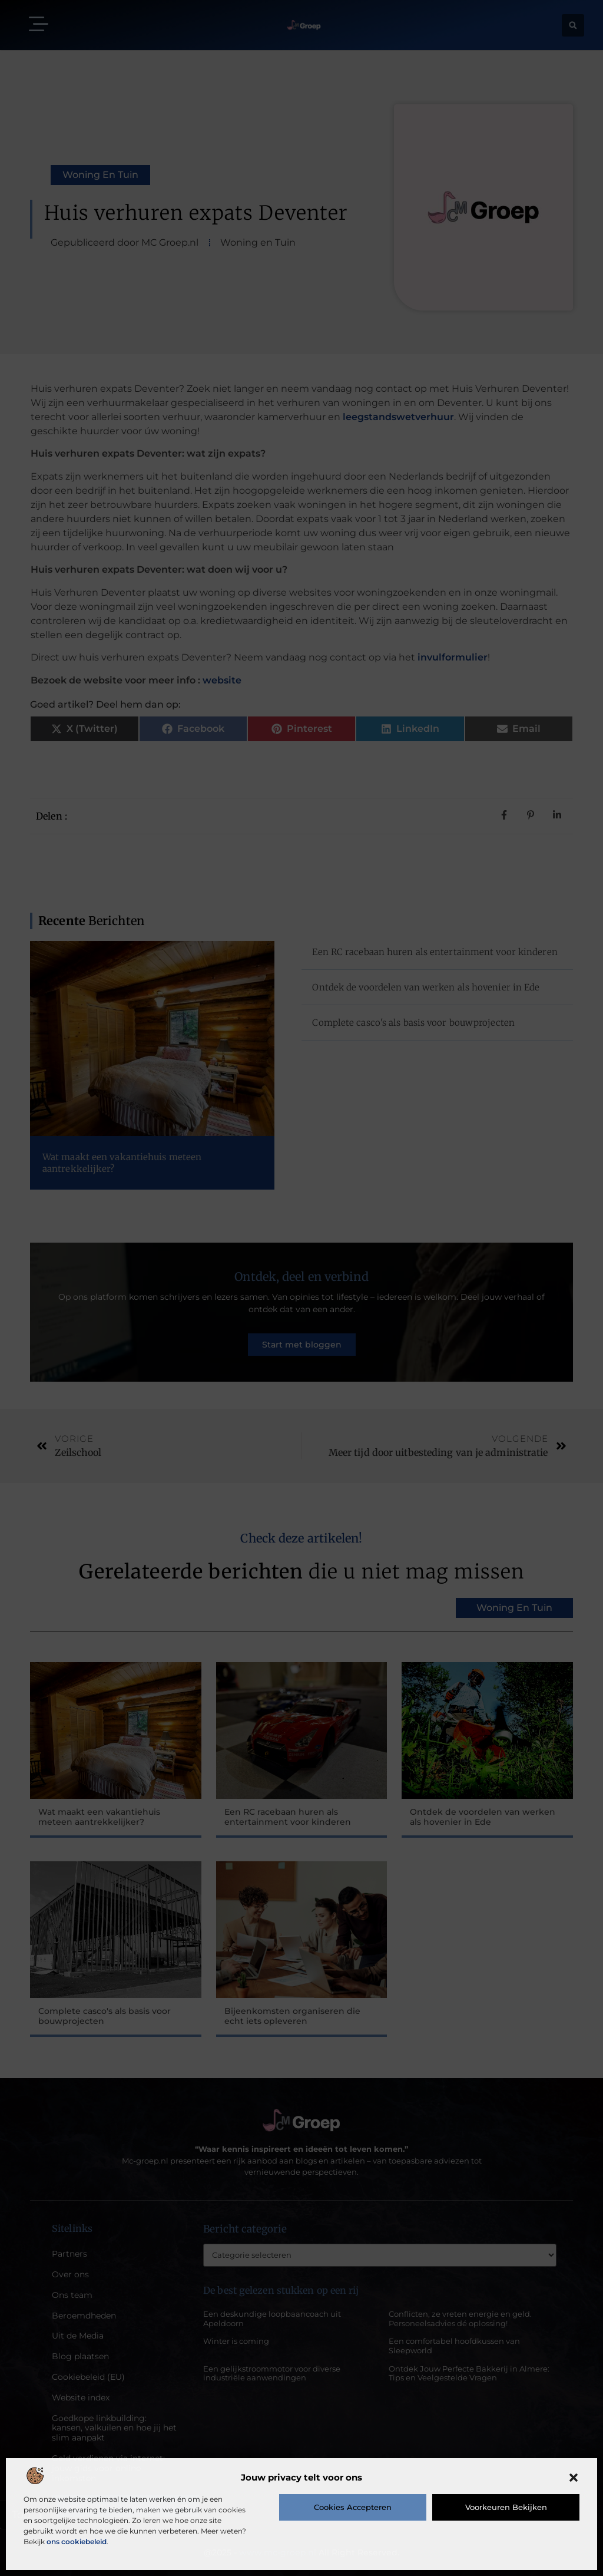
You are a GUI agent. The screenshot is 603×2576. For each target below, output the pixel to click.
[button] (573, 2477)
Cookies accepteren (353, 2507)
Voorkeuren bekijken (506, 2507)
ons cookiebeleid (77, 2541)
